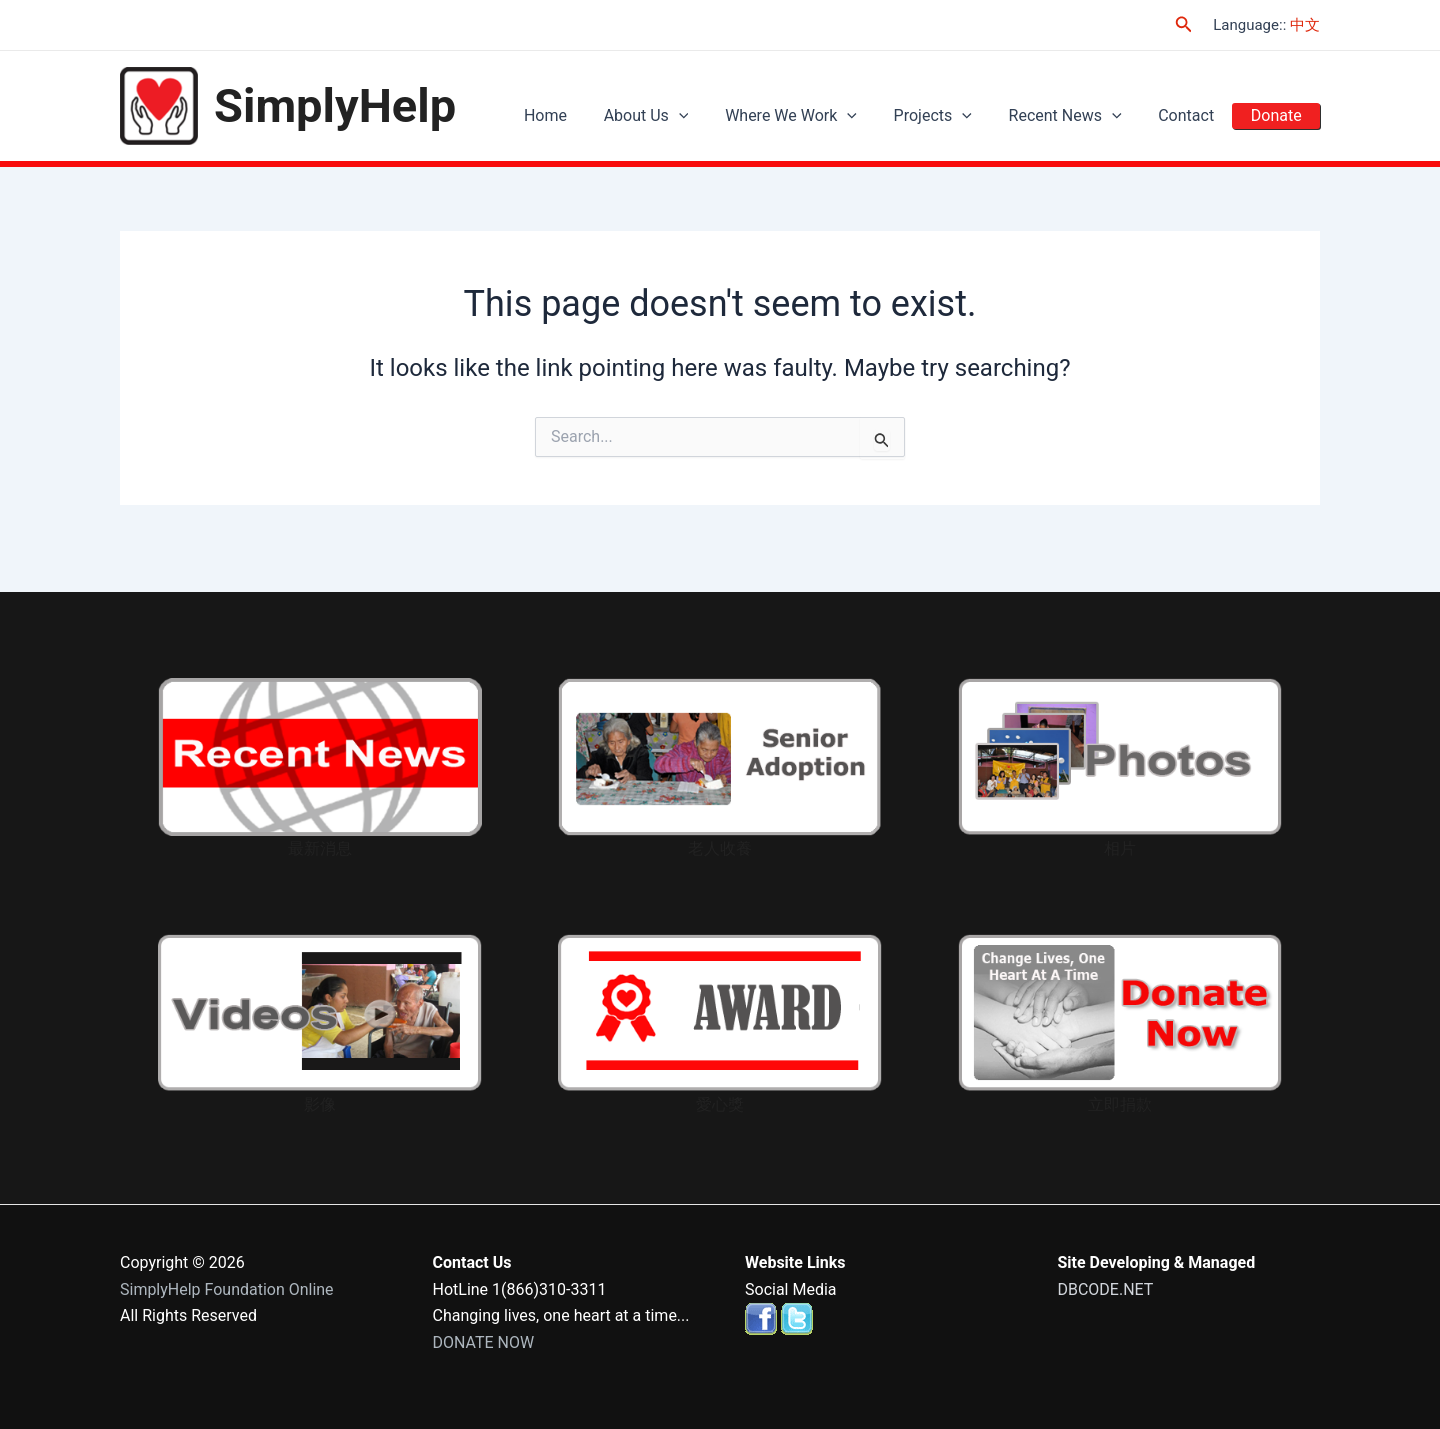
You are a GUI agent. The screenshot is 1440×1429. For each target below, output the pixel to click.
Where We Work (821, 115)
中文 (1305, 25)
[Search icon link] (1184, 24)
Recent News (1081, 115)
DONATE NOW (484, 1342)
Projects (956, 115)
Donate (1279, 115)
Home (588, 115)
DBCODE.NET (1106, 1289)
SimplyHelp (335, 105)
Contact (1196, 115)
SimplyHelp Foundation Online (227, 1289)
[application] (715, 116)
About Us (682, 115)
